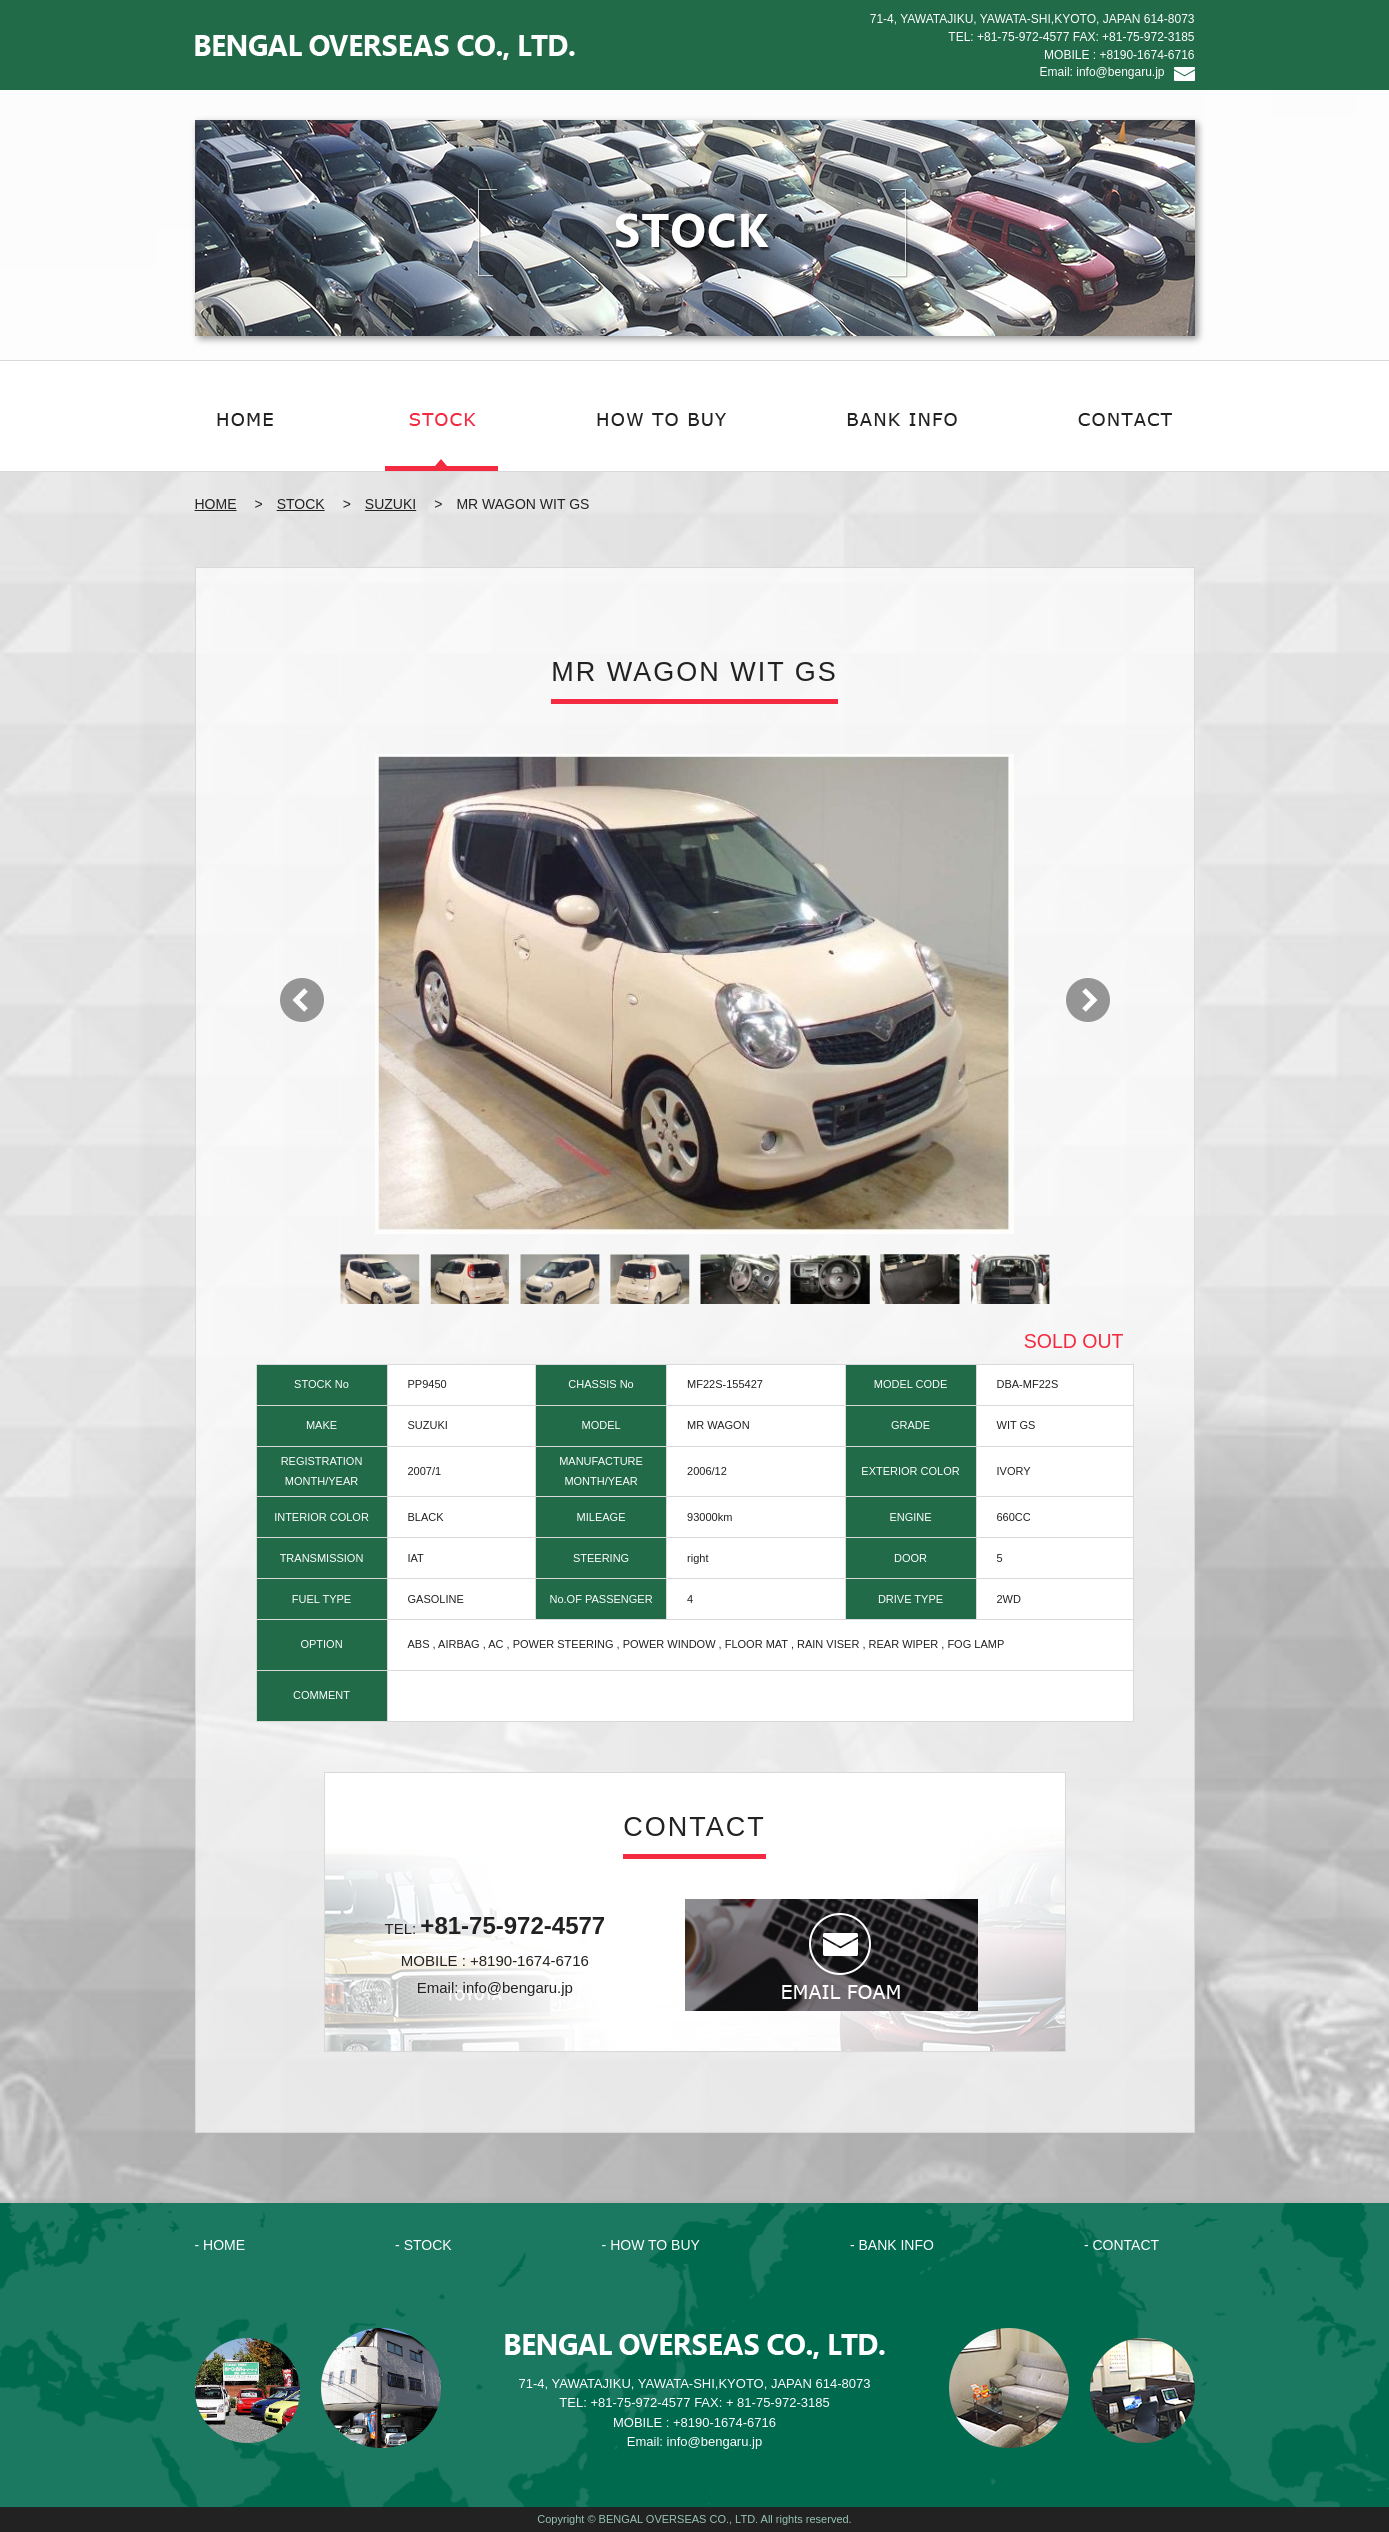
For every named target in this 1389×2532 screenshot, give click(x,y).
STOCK (301, 504)
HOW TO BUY (655, 2245)
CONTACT (1125, 2245)
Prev (302, 1000)
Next (1088, 1000)
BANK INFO (895, 2245)
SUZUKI (390, 504)
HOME (216, 504)
